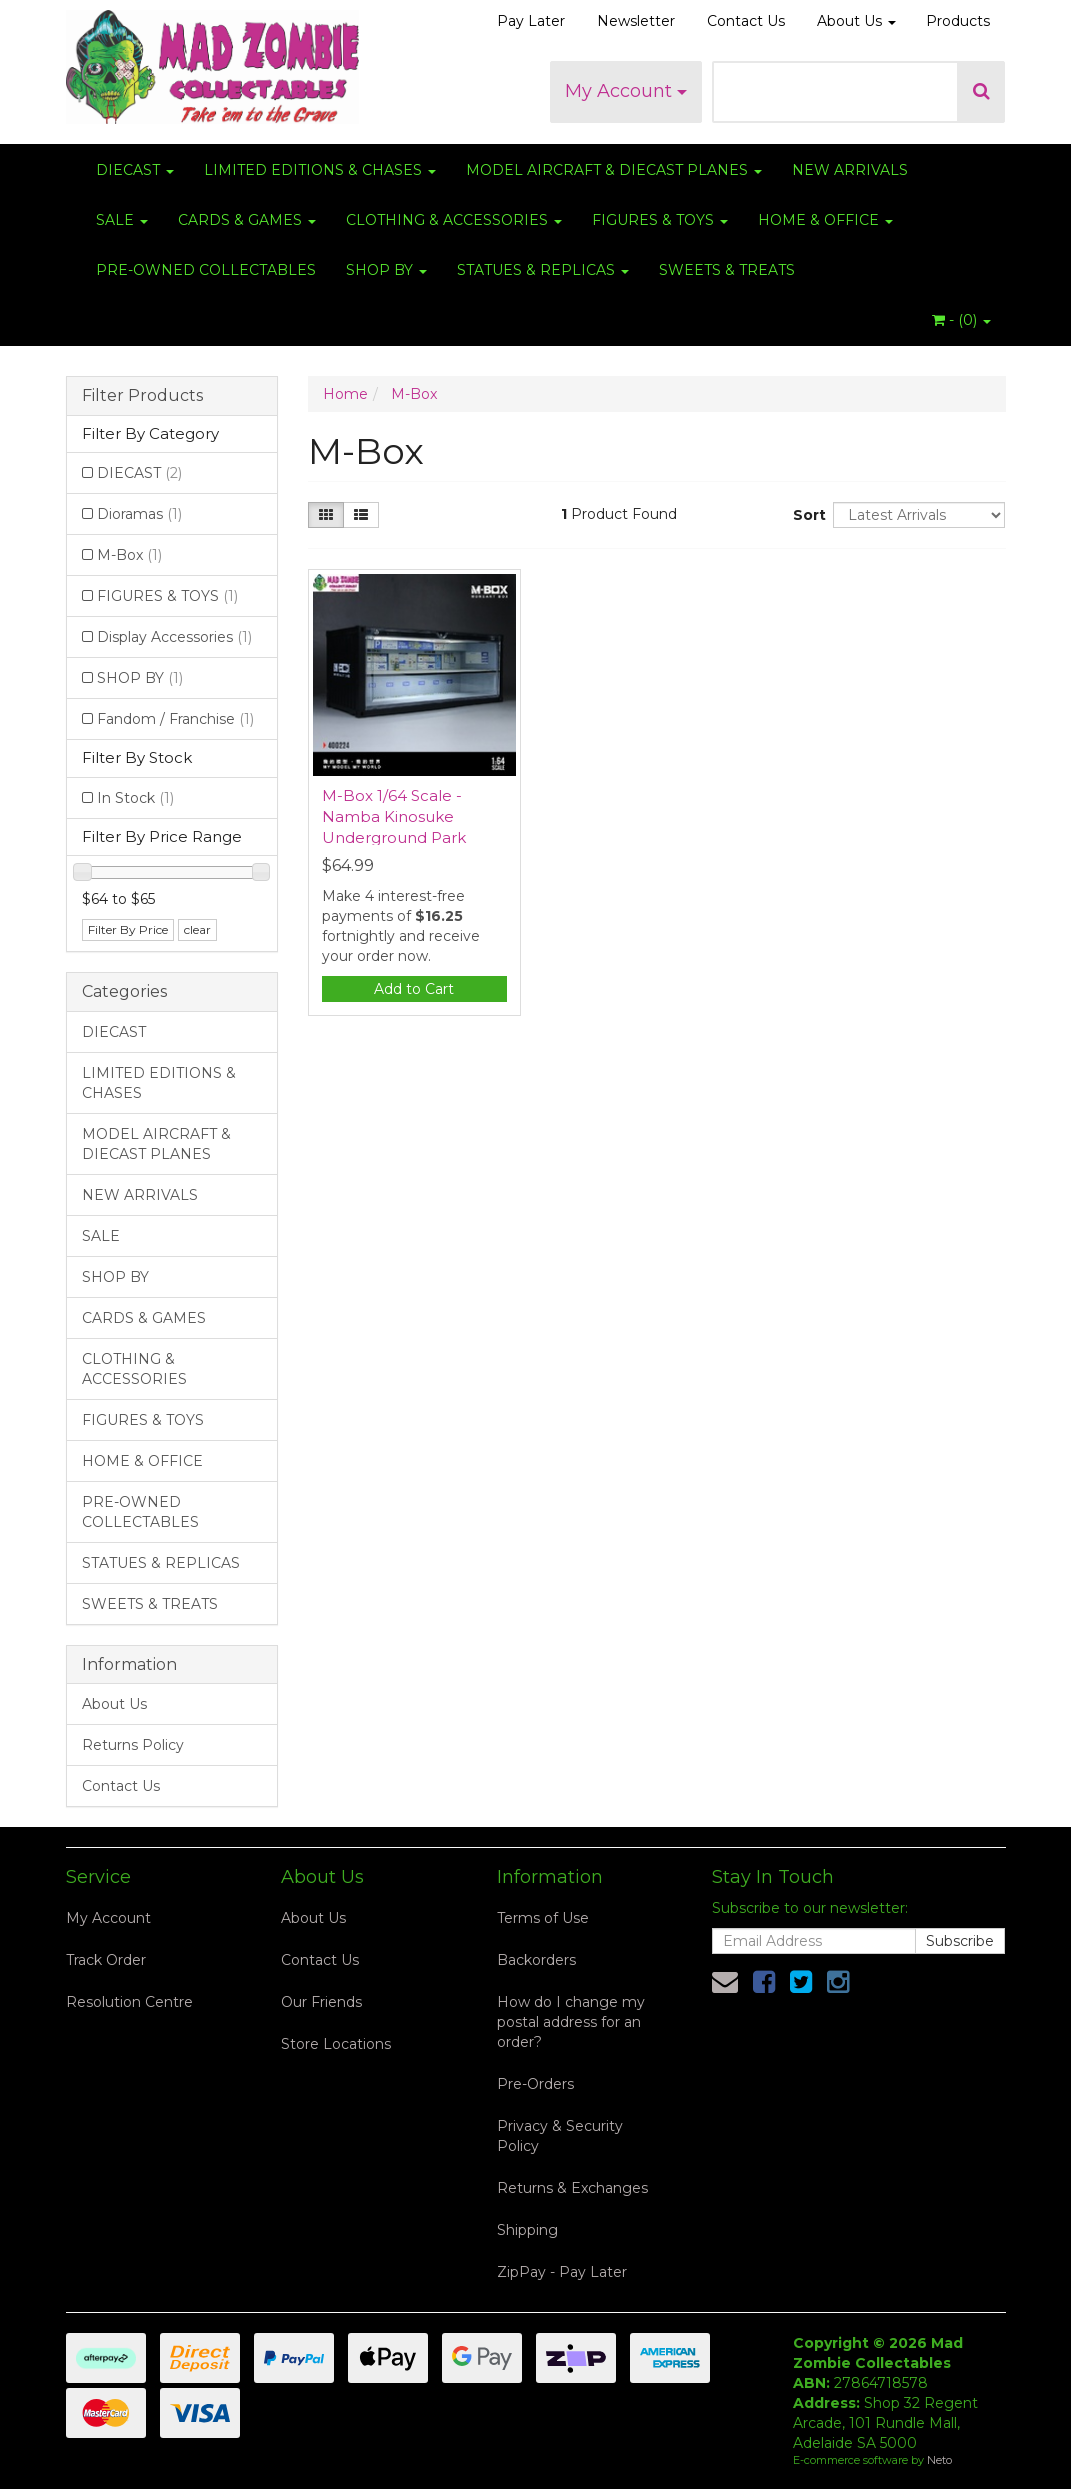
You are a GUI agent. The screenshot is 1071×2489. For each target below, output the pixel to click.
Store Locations (336, 2044)
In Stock (135, 798)
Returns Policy (133, 1745)
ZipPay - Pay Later (562, 2272)
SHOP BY (386, 270)
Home (345, 394)
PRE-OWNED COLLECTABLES (206, 270)
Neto (939, 2460)
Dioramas (139, 514)
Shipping (527, 2230)
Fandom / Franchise (175, 719)
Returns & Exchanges (572, 2188)
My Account (626, 91)
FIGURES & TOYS (660, 220)
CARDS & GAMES (247, 220)
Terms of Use (543, 1918)
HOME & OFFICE (825, 220)
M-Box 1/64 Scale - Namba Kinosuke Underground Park (394, 816)
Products (958, 21)
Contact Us (746, 21)
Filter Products (142, 396)
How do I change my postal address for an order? (571, 2022)
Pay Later (531, 21)
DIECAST (135, 170)
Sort (805, 515)
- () (961, 320)
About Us (856, 21)
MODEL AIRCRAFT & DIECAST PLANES (614, 170)
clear (197, 929)
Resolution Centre (129, 2002)
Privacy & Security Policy (560, 2136)
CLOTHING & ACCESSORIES (454, 220)
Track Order (106, 1960)
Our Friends (321, 2002)
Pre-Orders (535, 2084)
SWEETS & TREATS (727, 270)
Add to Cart (414, 989)
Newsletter (636, 21)
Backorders (536, 1960)
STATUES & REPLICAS (543, 270)
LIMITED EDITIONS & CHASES (320, 170)
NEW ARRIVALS (850, 170)
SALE (122, 220)
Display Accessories (174, 637)
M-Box (129, 555)
